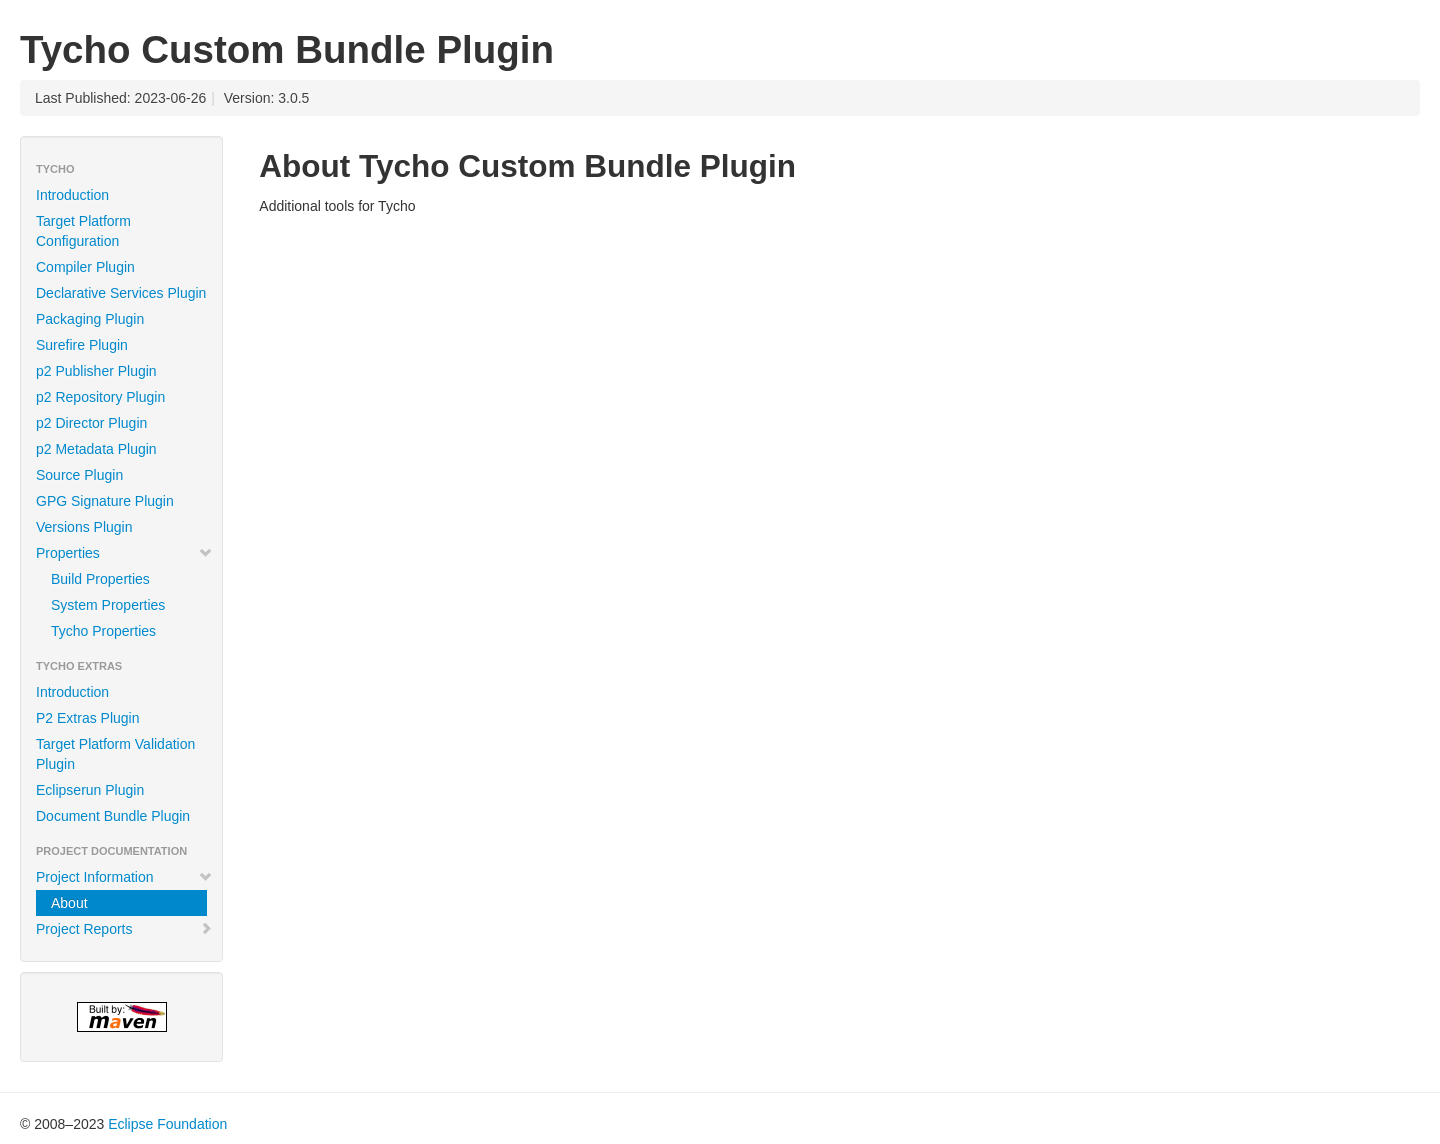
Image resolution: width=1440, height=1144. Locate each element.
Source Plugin (79, 475)
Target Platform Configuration (83, 231)
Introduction (72, 195)
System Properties (108, 605)
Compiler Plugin (85, 267)
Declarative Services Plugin (121, 293)
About (69, 903)
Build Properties (100, 579)
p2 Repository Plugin (100, 397)
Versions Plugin (84, 527)
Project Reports (124, 929)
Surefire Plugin (82, 345)
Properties (124, 553)
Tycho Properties (103, 631)
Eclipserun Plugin (90, 790)
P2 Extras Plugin (88, 718)
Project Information (124, 877)
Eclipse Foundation (167, 1124)
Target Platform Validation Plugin (115, 754)
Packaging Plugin (90, 319)
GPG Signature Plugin (105, 501)
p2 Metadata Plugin (96, 449)
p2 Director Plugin (91, 423)
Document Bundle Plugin (113, 816)
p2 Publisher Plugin (96, 371)
